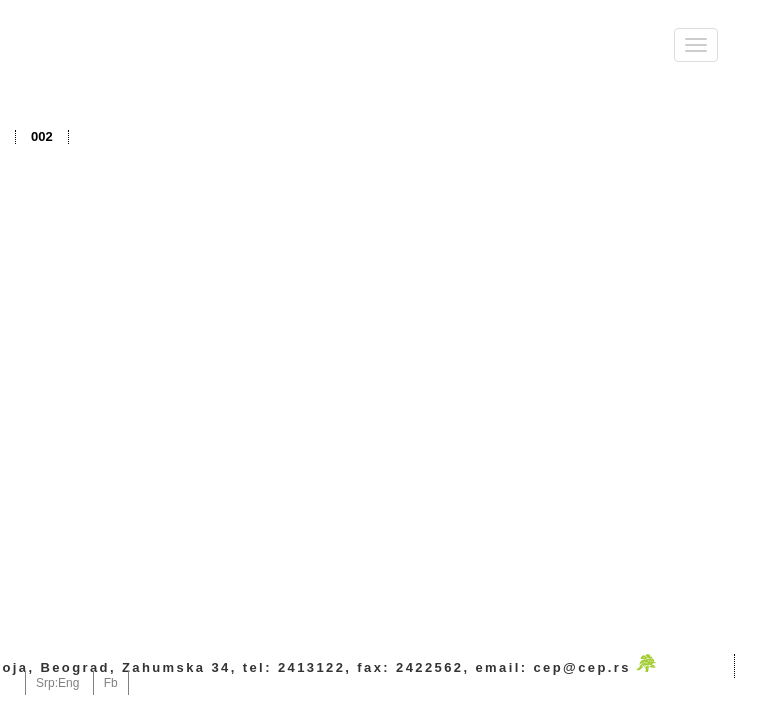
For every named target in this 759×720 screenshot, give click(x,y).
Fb (111, 683)
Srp (45, 683)
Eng (68, 683)
